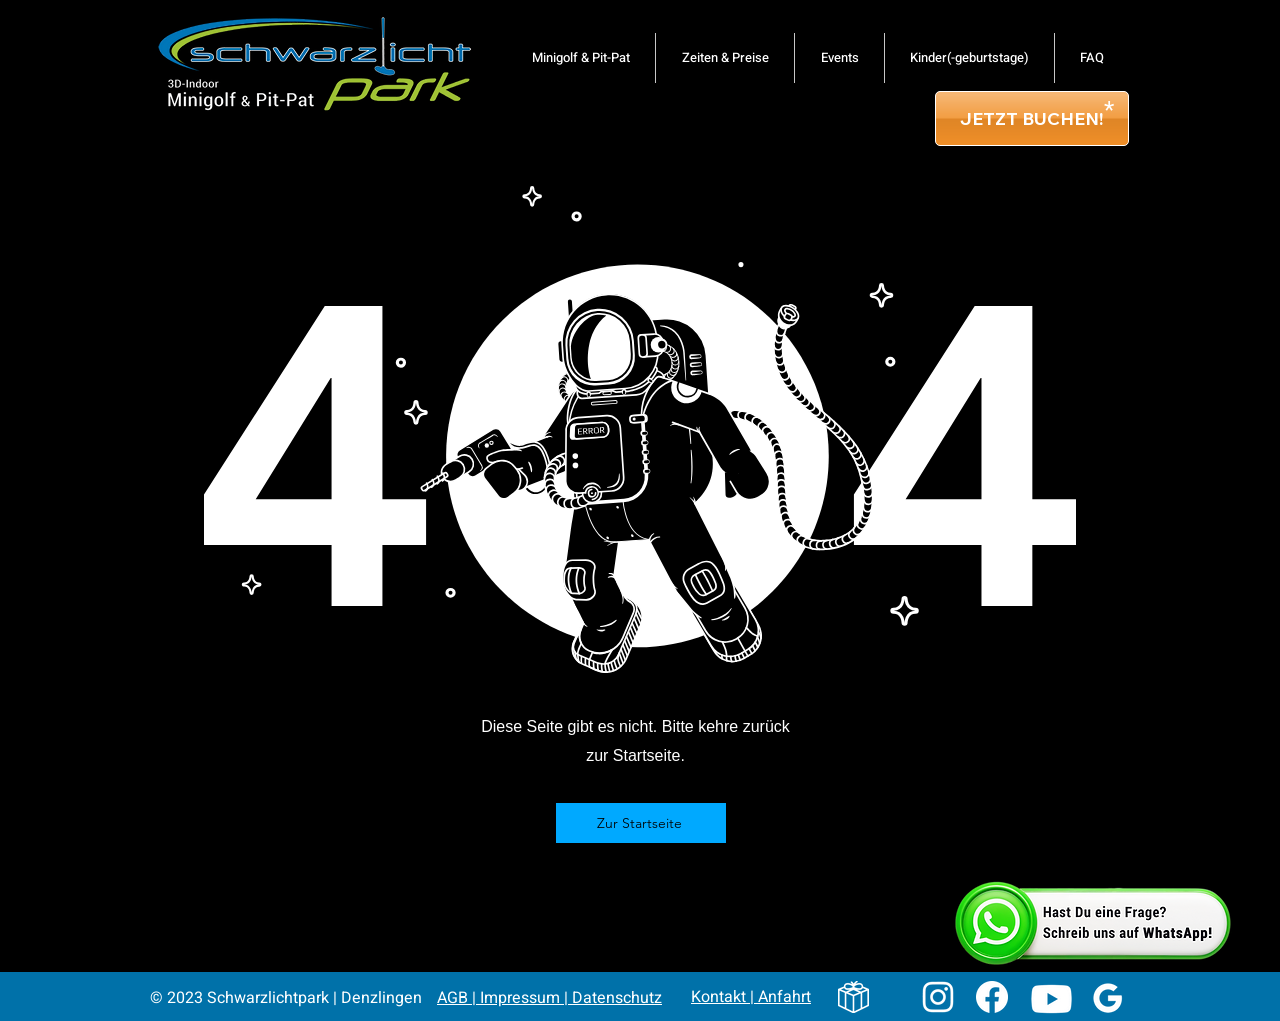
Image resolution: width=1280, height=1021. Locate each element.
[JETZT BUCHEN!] (1032, 118)
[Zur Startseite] (641, 823)
